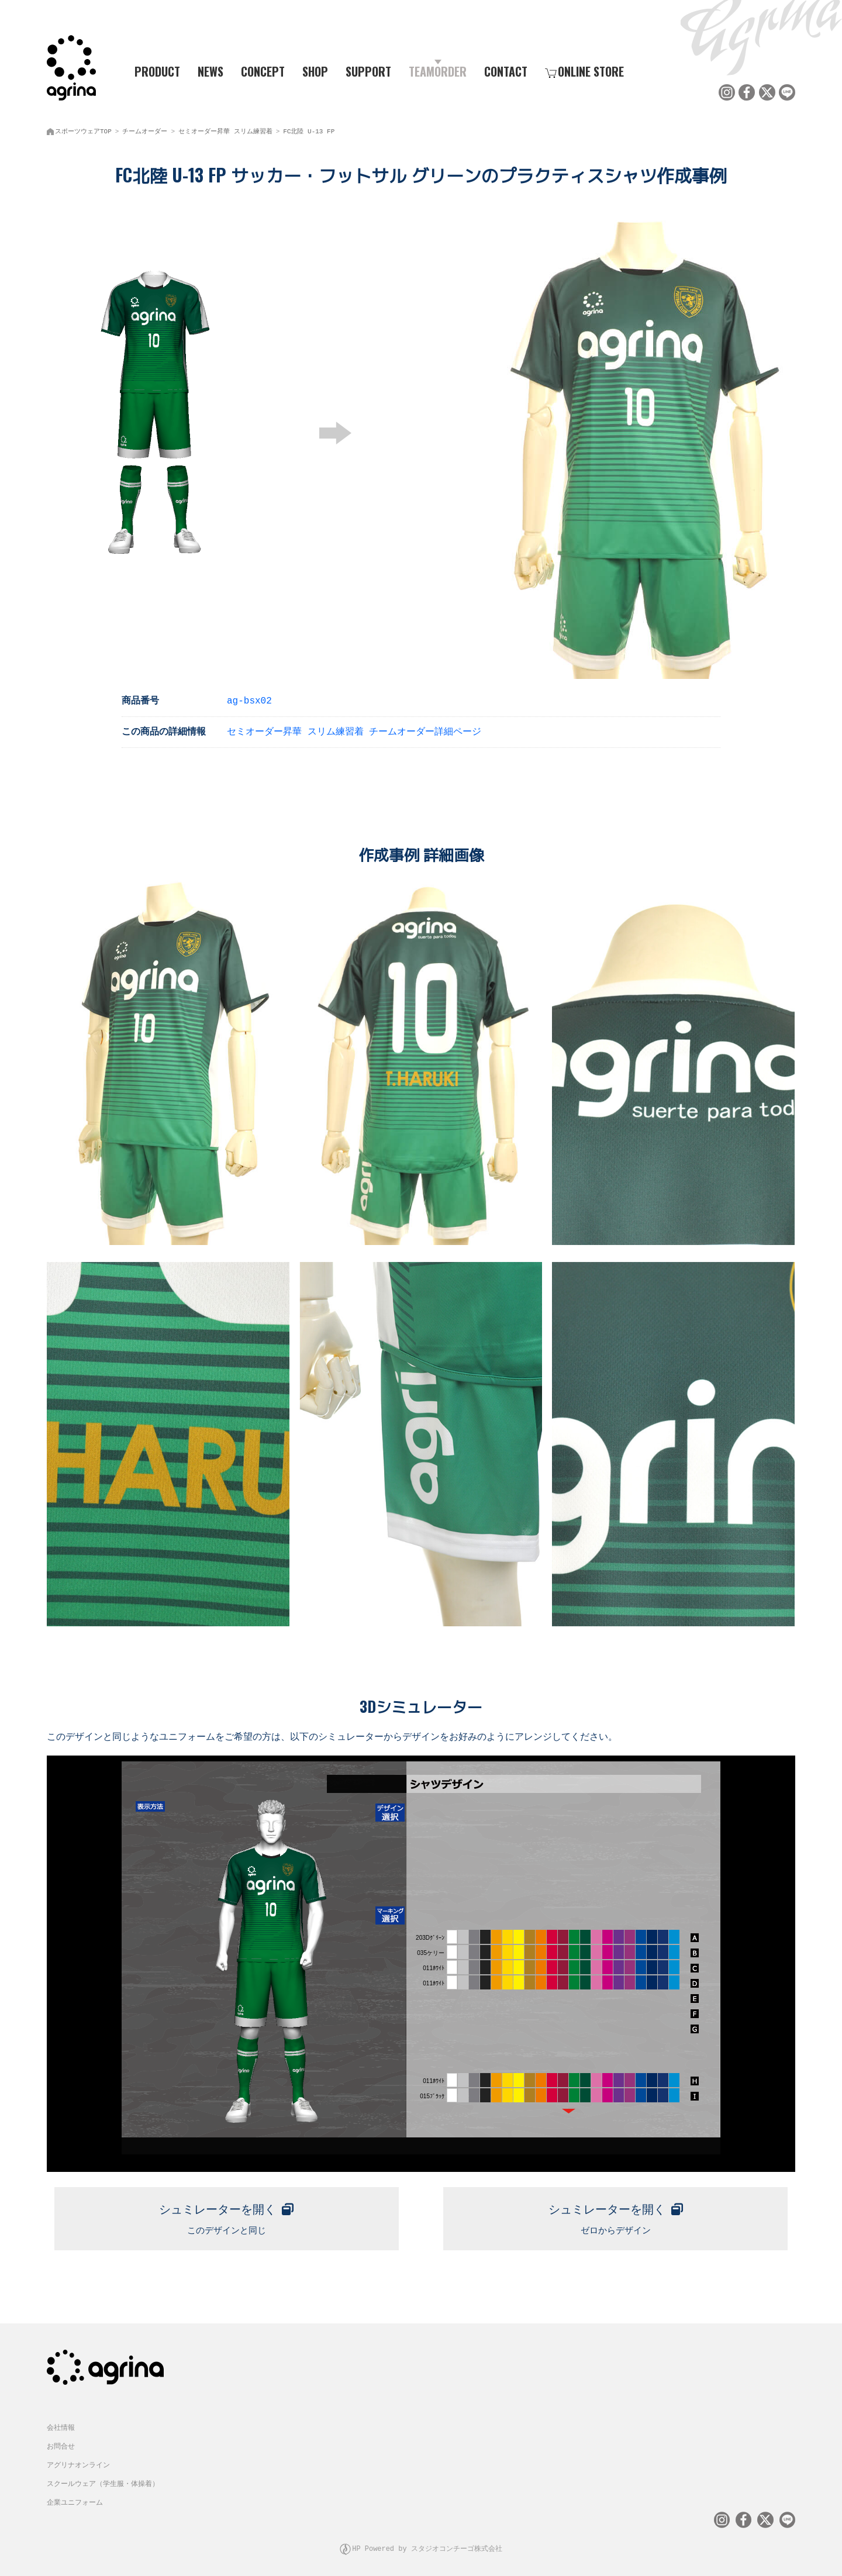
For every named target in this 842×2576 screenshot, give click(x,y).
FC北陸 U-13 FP (308, 129)
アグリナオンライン (78, 2461)
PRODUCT (152, 71)
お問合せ (61, 2442)
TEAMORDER (438, 71)
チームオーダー (144, 129)
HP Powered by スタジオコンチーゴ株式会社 (427, 2544)
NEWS (210, 71)
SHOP (315, 71)
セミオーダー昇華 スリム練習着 (225, 129)
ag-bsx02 (249, 697)
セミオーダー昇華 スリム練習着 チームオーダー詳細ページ (354, 728)
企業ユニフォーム (75, 2498)
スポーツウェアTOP (83, 129)
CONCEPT (263, 71)
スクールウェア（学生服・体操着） (103, 2480)
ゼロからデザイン (615, 2212)
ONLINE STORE (584, 71)
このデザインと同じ (226, 2212)
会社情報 (61, 2424)
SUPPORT (368, 71)
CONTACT (505, 71)
